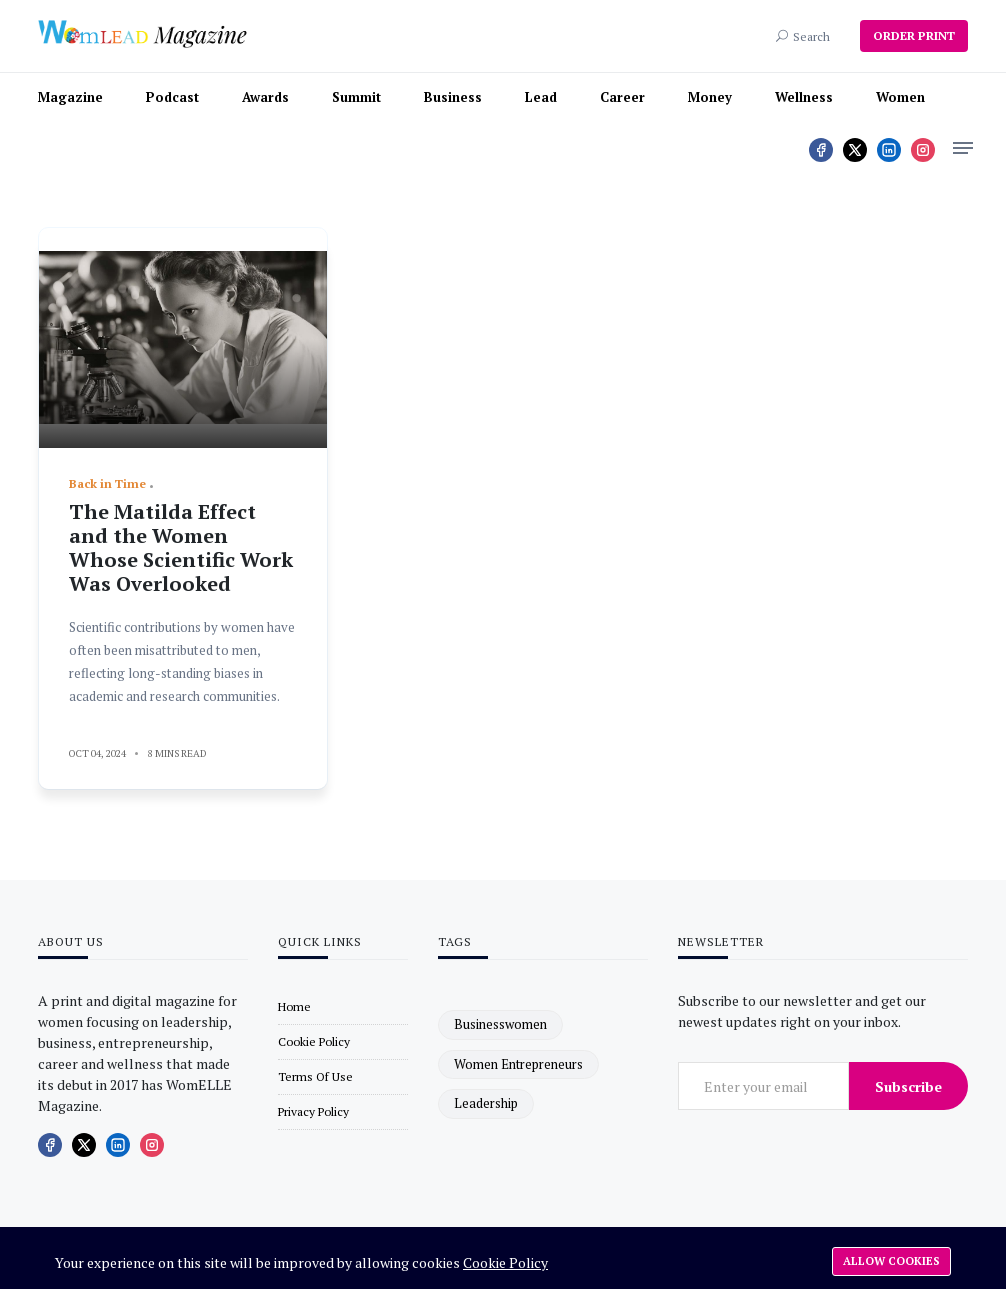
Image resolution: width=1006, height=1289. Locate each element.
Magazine (70, 97)
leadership (486, 1103)
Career (622, 97)
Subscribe (908, 1086)
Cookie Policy (505, 1262)
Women (900, 97)
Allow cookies (891, 1261)
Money (710, 97)
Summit (356, 97)
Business (453, 97)
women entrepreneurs (518, 1064)
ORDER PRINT (914, 35)
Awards (265, 97)
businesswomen (500, 1024)
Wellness (804, 97)
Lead (541, 97)
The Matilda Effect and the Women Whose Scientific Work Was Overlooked (181, 547)
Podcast (172, 97)
